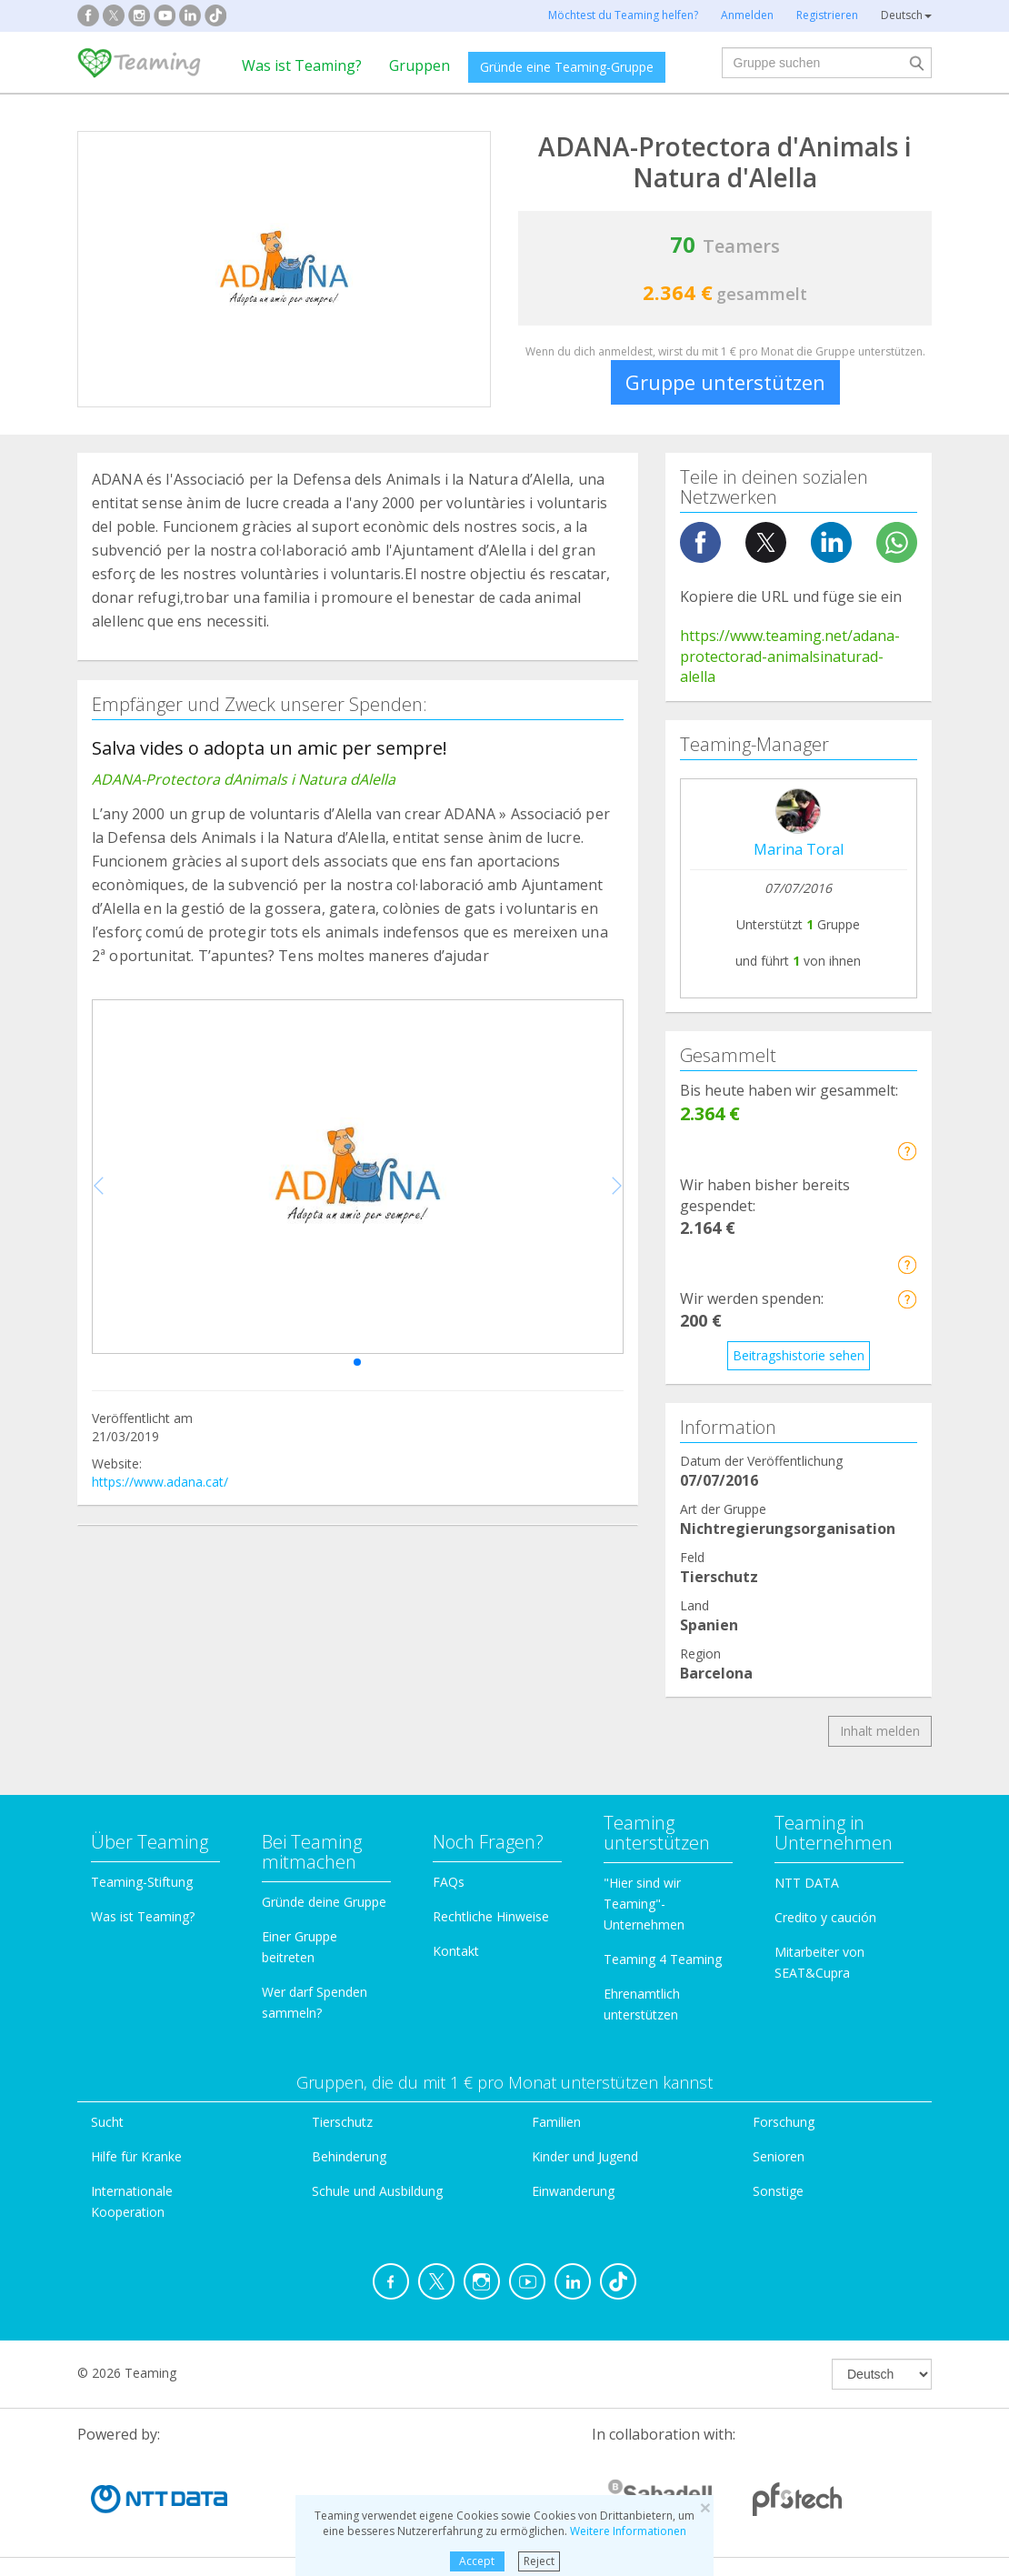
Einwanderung (573, 2191)
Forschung (783, 2121)
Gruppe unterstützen (725, 382)
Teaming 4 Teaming (663, 1959)
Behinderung (349, 2156)
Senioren (778, 2156)
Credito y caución (825, 1917)
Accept (477, 2561)
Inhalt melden (880, 1730)
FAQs (449, 1881)
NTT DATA (806, 1882)
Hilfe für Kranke (136, 2156)
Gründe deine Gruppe (324, 1901)
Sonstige (778, 2191)
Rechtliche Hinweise (491, 1916)
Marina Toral (799, 849)
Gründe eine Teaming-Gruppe (567, 66)
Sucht (107, 2121)
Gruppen (419, 65)
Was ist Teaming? (302, 65)
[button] (357, 1362)
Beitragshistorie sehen (798, 1355)
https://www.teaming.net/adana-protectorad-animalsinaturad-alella (790, 656)
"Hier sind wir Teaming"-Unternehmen (644, 1903)
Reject (539, 2561)
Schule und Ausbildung (377, 2191)
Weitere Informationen (628, 2531)
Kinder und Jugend (585, 2156)
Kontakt (456, 1951)
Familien (556, 2121)
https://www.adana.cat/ (160, 1481)
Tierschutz (342, 2121)
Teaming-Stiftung (142, 1881)
